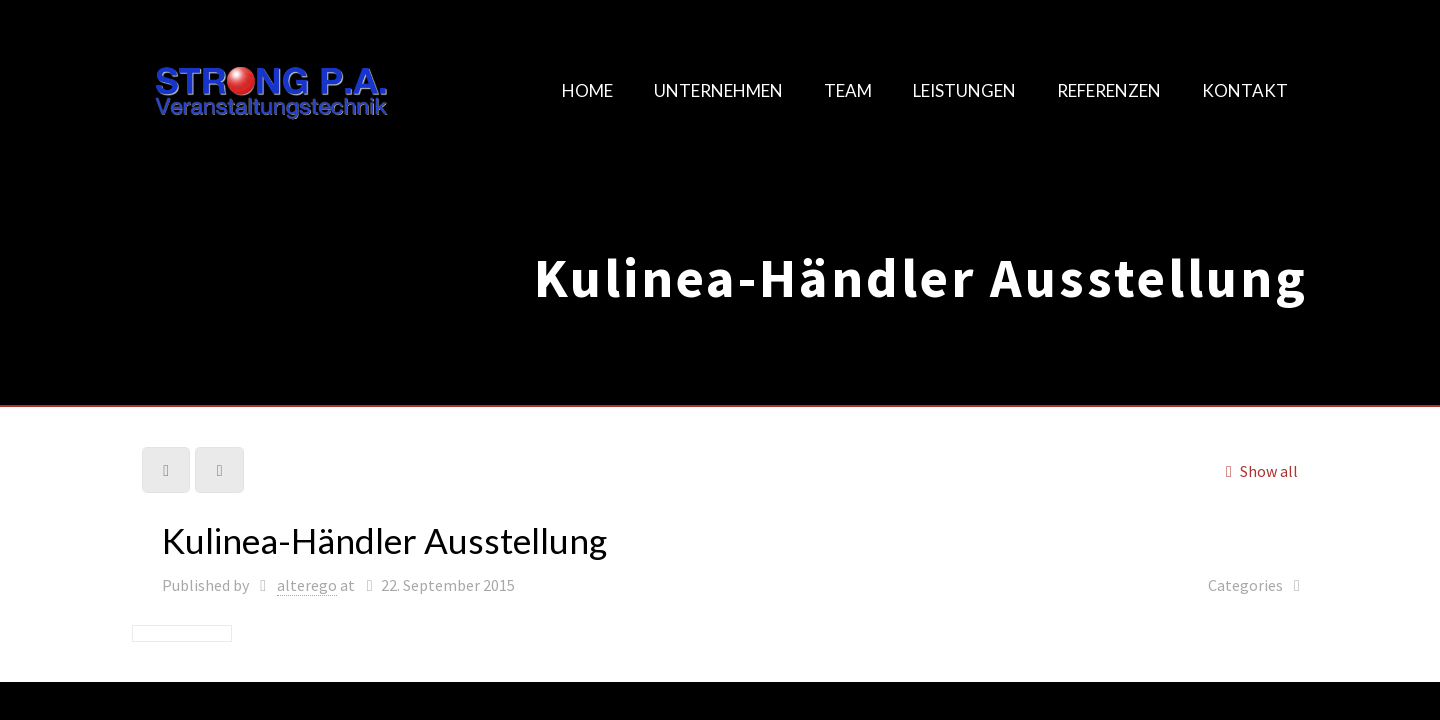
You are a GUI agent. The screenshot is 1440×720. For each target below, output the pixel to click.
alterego (307, 585)
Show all (1258, 471)
